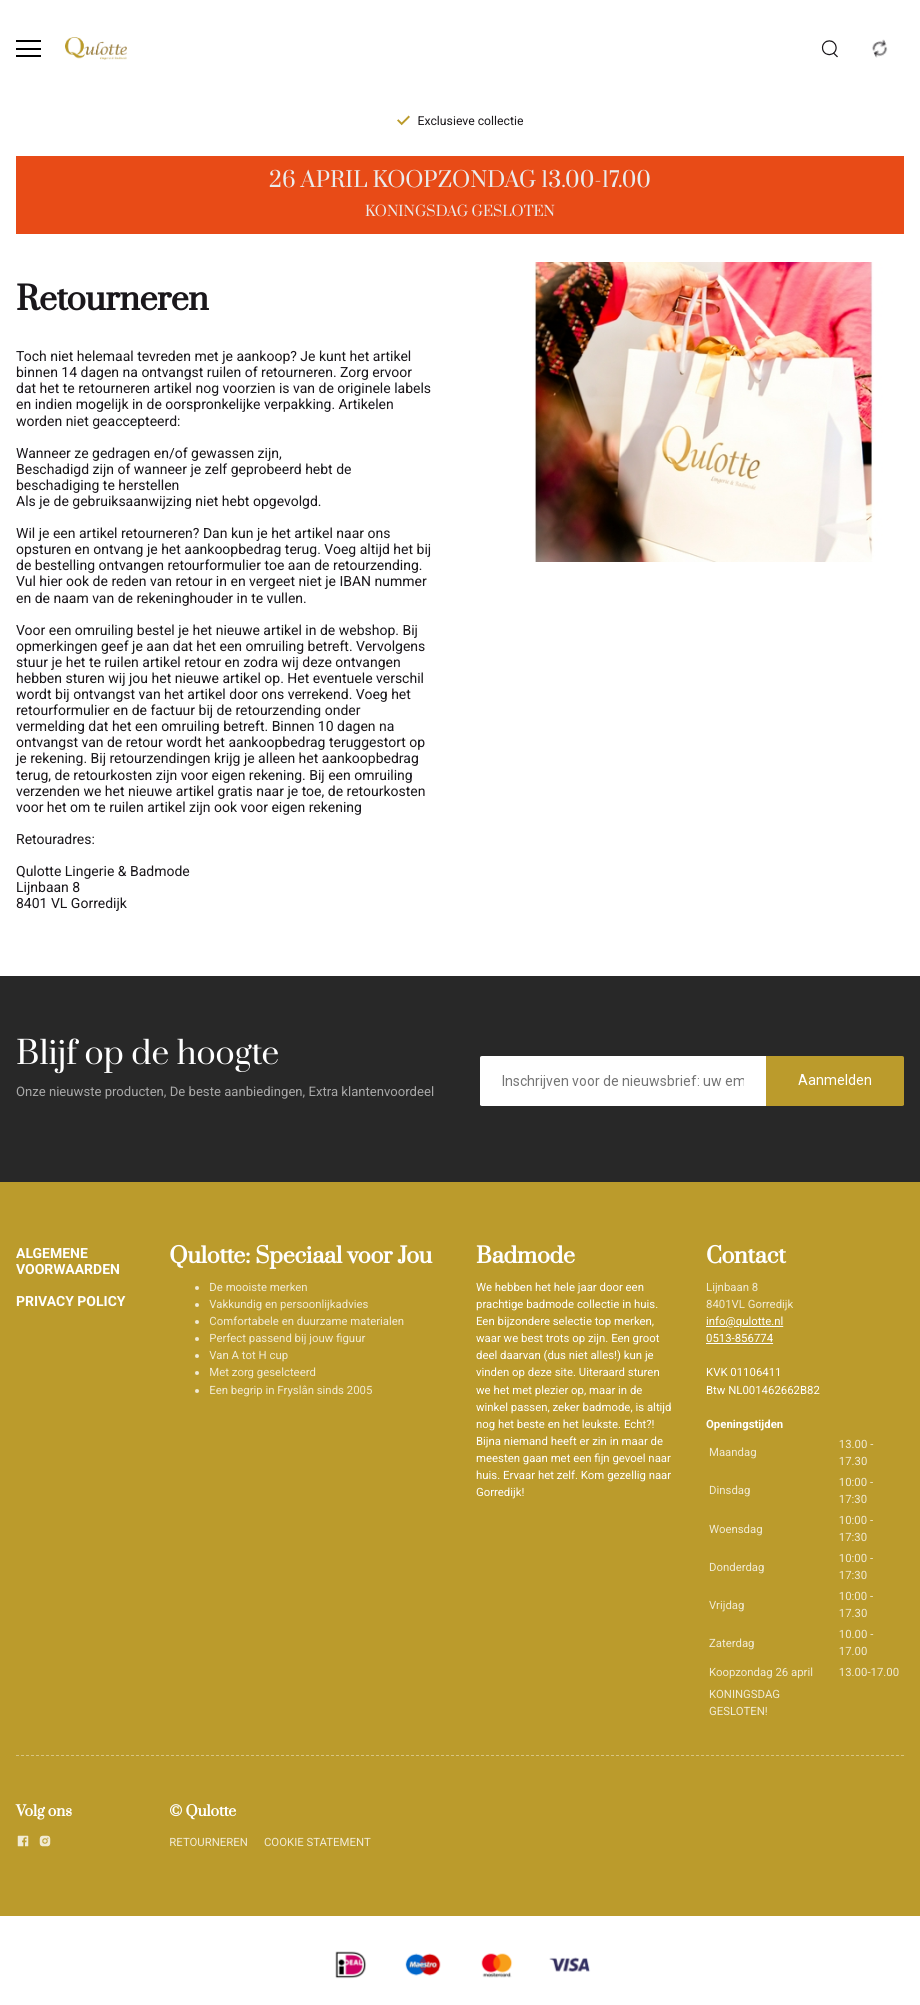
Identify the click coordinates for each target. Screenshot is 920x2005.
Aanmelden (835, 1080)
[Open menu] (28, 48)
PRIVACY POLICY (71, 1302)
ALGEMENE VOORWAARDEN (68, 1262)
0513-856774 (739, 1338)
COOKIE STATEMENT (317, 1842)
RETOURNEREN (208, 1842)
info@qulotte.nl (744, 1321)
